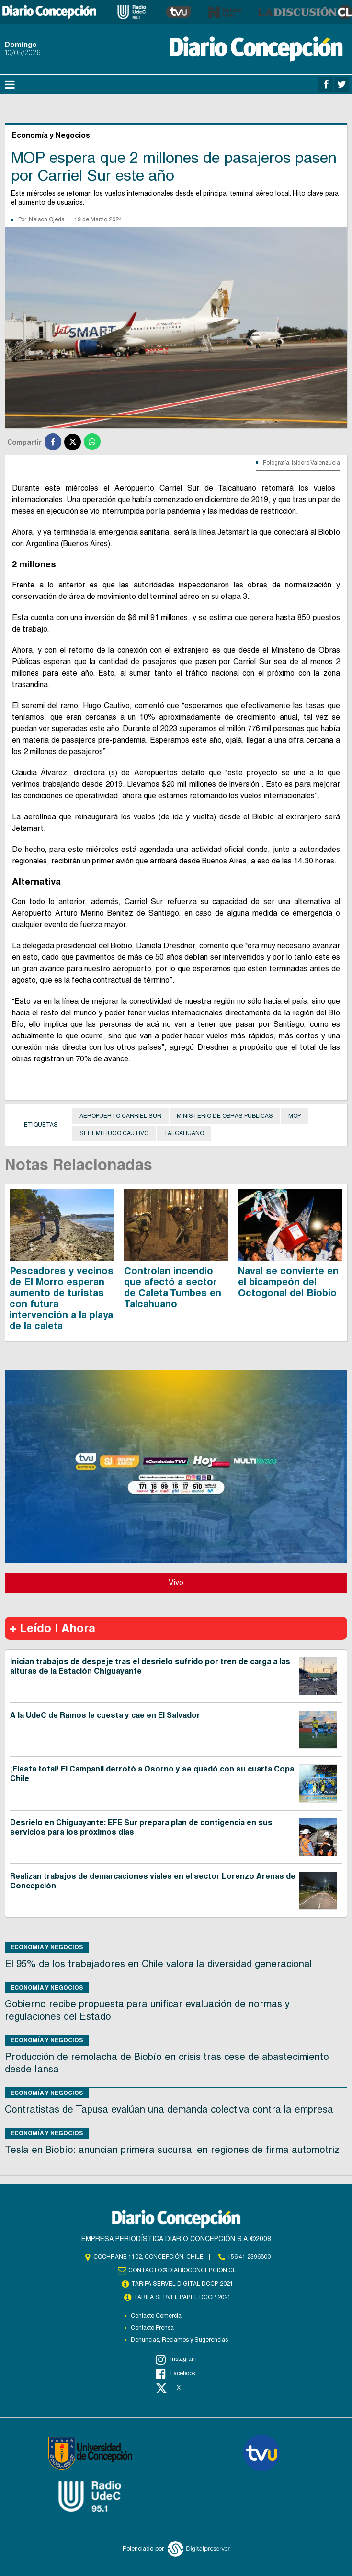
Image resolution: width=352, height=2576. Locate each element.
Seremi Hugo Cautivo (113, 1133)
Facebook (175, 2374)
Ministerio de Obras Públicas (225, 1116)
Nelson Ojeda (47, 219)
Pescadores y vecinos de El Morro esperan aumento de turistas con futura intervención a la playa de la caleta (62, 1298)
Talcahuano (184, 1133)
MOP (294, 1116)
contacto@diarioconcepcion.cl (182, 2270)
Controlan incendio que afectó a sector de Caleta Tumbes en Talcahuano (172, 1287)
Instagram (176, 2359)
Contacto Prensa (152, 2327)
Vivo (176, 1582)
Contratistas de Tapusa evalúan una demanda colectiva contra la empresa (169, 2109)
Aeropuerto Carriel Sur (120, 1116)
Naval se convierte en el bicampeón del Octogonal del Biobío (288, 1282)
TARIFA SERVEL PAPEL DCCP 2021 (182, 2297)
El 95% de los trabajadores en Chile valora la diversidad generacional (158, 1963)
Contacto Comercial (157, 2315)
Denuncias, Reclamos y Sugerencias (179, 2339)
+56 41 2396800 (249, 2257)
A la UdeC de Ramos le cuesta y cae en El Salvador (105, 1715)
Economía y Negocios (47, 1947)
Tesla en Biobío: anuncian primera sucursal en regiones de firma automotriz (172, 2149)
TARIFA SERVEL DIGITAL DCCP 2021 (182, 2283)
